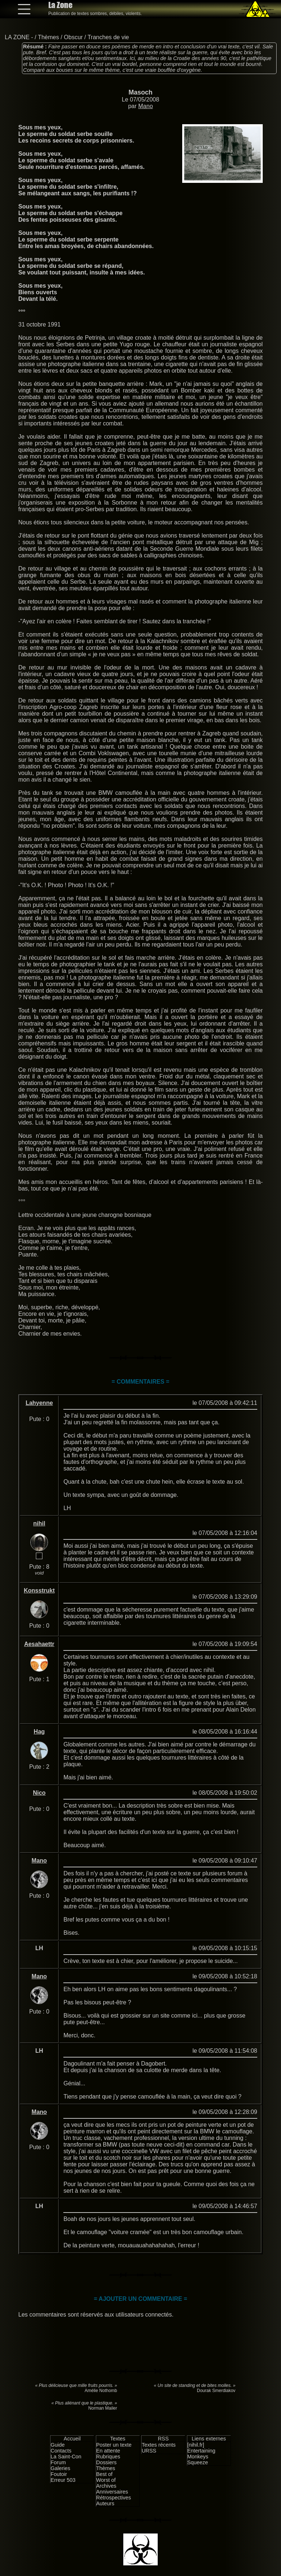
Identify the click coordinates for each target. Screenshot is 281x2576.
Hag (39, 1731)
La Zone (60, 5)
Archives (106, 2486)
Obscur (73, 37)
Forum (58, 2462)
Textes (117, 2439)
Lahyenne (39, 1403)
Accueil (72, 2439)
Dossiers (106, 2462)
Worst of (106, 2480)
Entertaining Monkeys (201, 2453)
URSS (149, 2451)
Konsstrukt (39, 1590)
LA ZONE (17, 37)
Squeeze (197, 2462)
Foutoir (58, 2474)
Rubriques (108, 2456)
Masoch (140, 92)
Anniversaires (112, 2492)
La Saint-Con (65, 2456)
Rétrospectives (113, 2498)
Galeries (60, 2468)
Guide (57, 2445)
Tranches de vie (108, 37)
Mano (145, 106)
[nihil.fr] (195, 2445)
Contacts (60, 2451)
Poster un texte (114, 2445)
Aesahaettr (39, 1644)
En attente (108, 2451)
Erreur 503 (62, 2480)
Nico (39, 1793)
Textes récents (159, 2445)
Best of (104, 2474)
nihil (39, 1523)
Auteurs (105, 2503)
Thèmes (48, 37)
